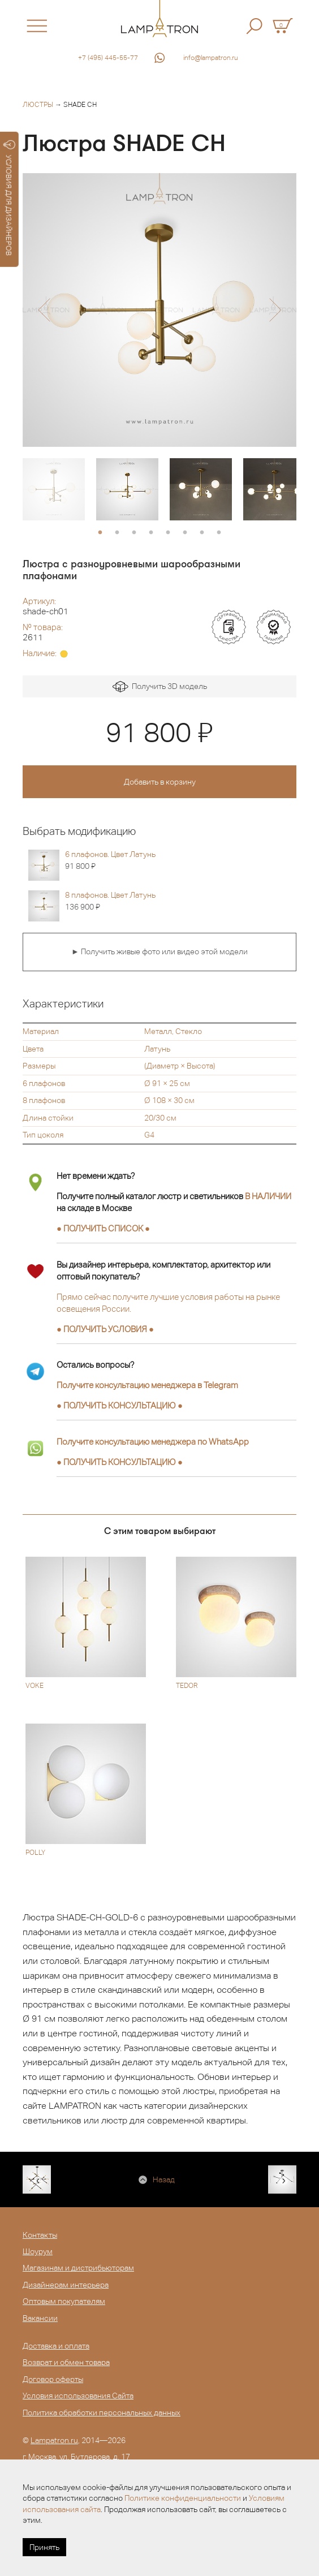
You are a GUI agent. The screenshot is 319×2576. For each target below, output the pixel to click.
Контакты (40, 2234)
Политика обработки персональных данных (101, 2412)
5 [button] (168, 533)
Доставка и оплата (56, 2345)
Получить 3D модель (160, 687)
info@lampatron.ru (210, 58)
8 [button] (219, 533)
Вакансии (40, 2318)
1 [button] (100, 533)
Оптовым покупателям (64, 2301)
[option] (159, 310)
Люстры (38, 105)
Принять (44, 2547)
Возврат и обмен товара (66, 2362)
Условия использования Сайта (78, 2395)
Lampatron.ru (54, 2440)
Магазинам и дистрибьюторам (78, 2267)
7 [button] (202, 533)
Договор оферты (53, 2379)
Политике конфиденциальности (182, 2497)
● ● (120, 1405)
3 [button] (134, 533)
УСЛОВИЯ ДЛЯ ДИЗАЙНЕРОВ (9, 198)
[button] (44, 310)
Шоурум (38, 2251)
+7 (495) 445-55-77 (108, 58)
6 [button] (185, 533)
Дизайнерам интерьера (66, 2284)
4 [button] (151, 533)
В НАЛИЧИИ (268, 1196)
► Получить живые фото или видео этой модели (159, 951)
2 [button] (117, 533)
